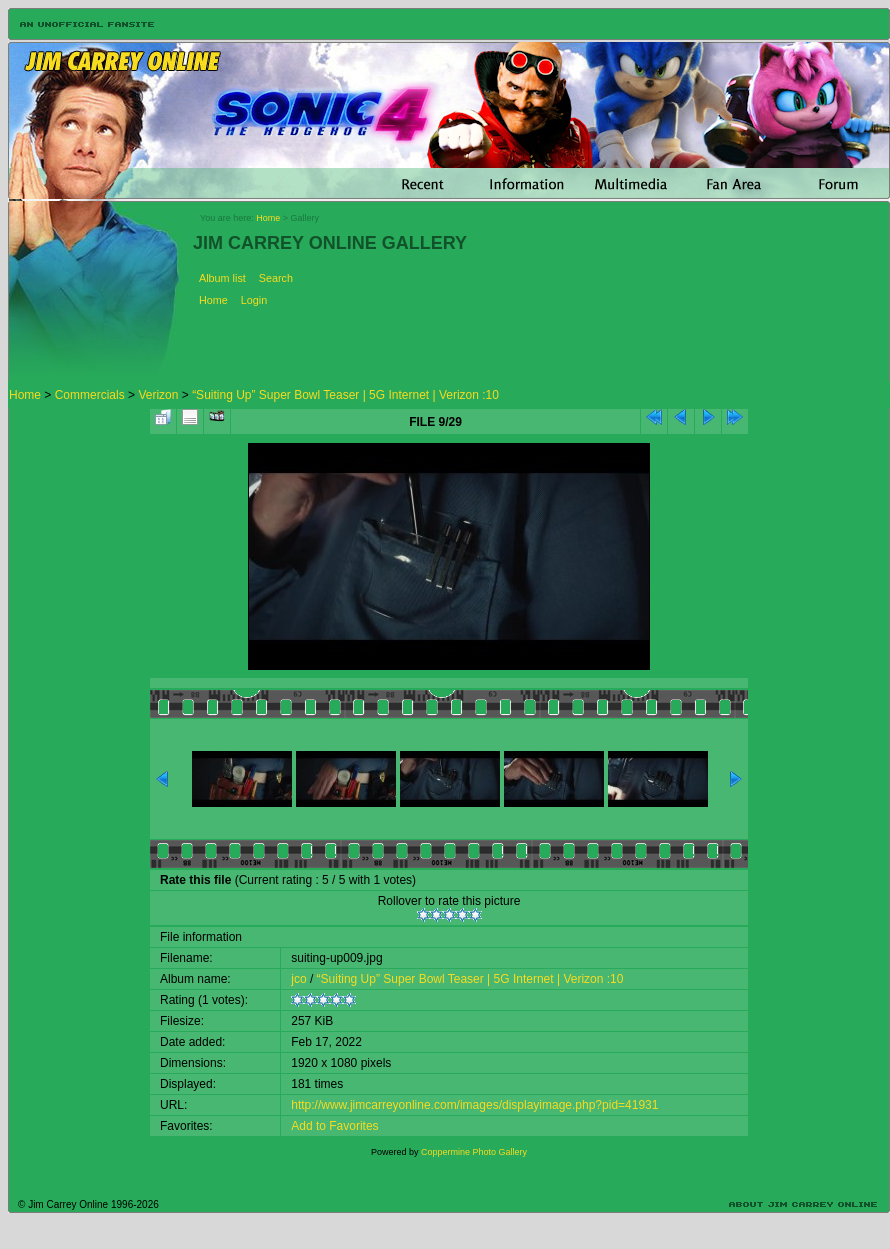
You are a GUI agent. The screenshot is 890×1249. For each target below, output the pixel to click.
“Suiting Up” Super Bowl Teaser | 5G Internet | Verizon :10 (345, 395)
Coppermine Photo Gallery (474, 1152)
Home (268, 218)
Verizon (158, 395)
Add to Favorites (334, 1126)
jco (298, 979)
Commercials (90, 395)
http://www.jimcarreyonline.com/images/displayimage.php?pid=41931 (474, 1105)
